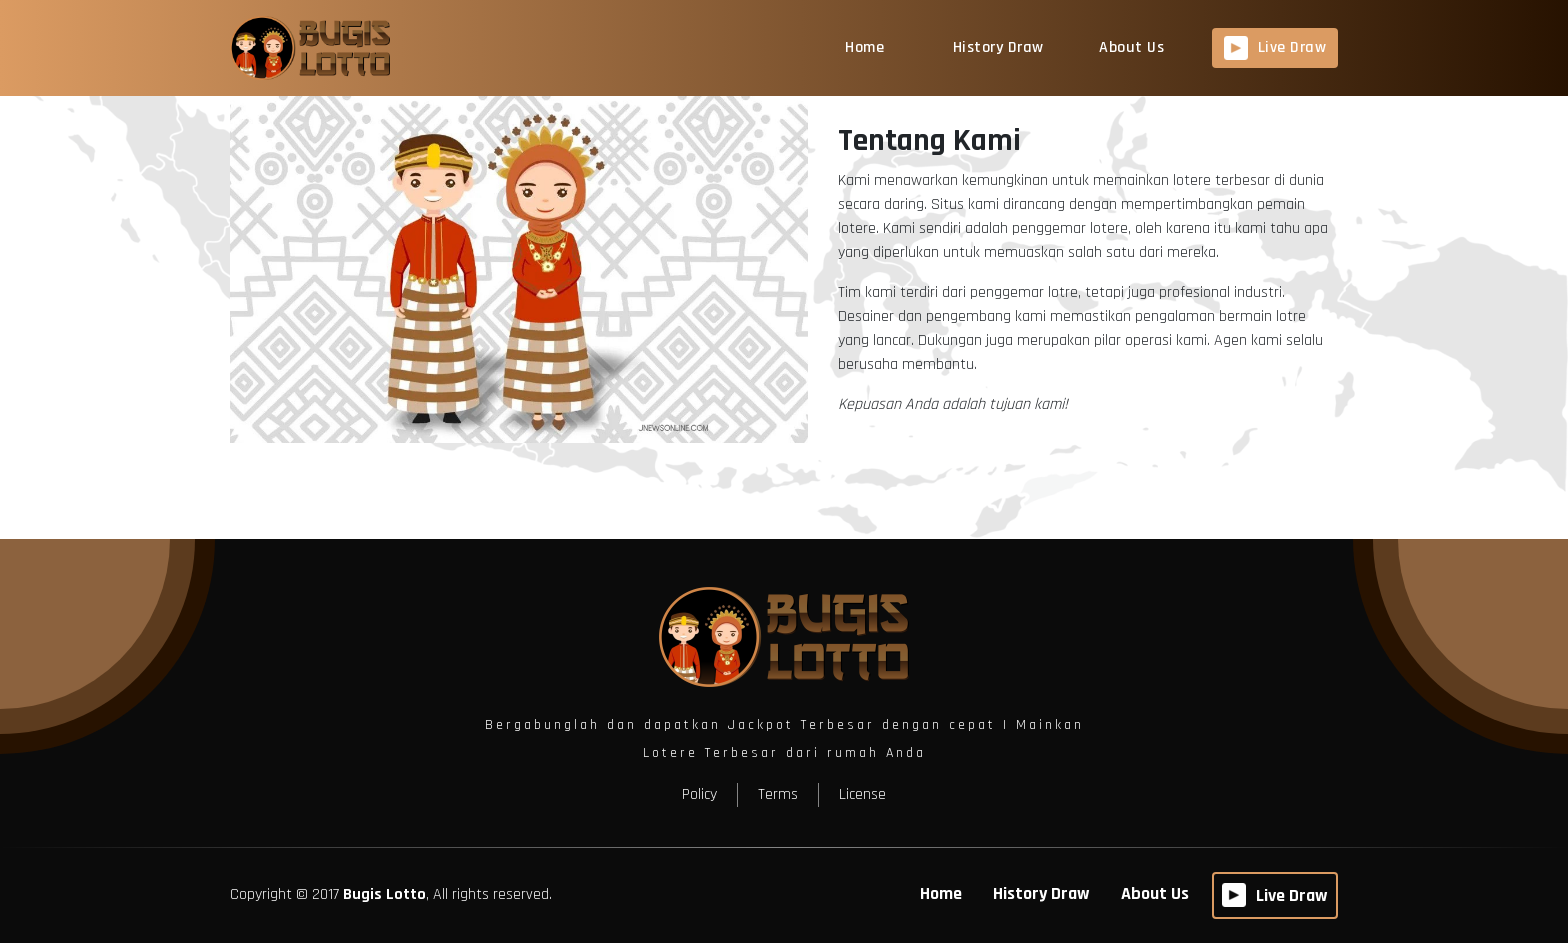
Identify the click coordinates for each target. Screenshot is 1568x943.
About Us (1131, 47)
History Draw (998, 47)
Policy (699, 794)
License (862, 794)
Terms (778, 794)
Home (864, 47)
